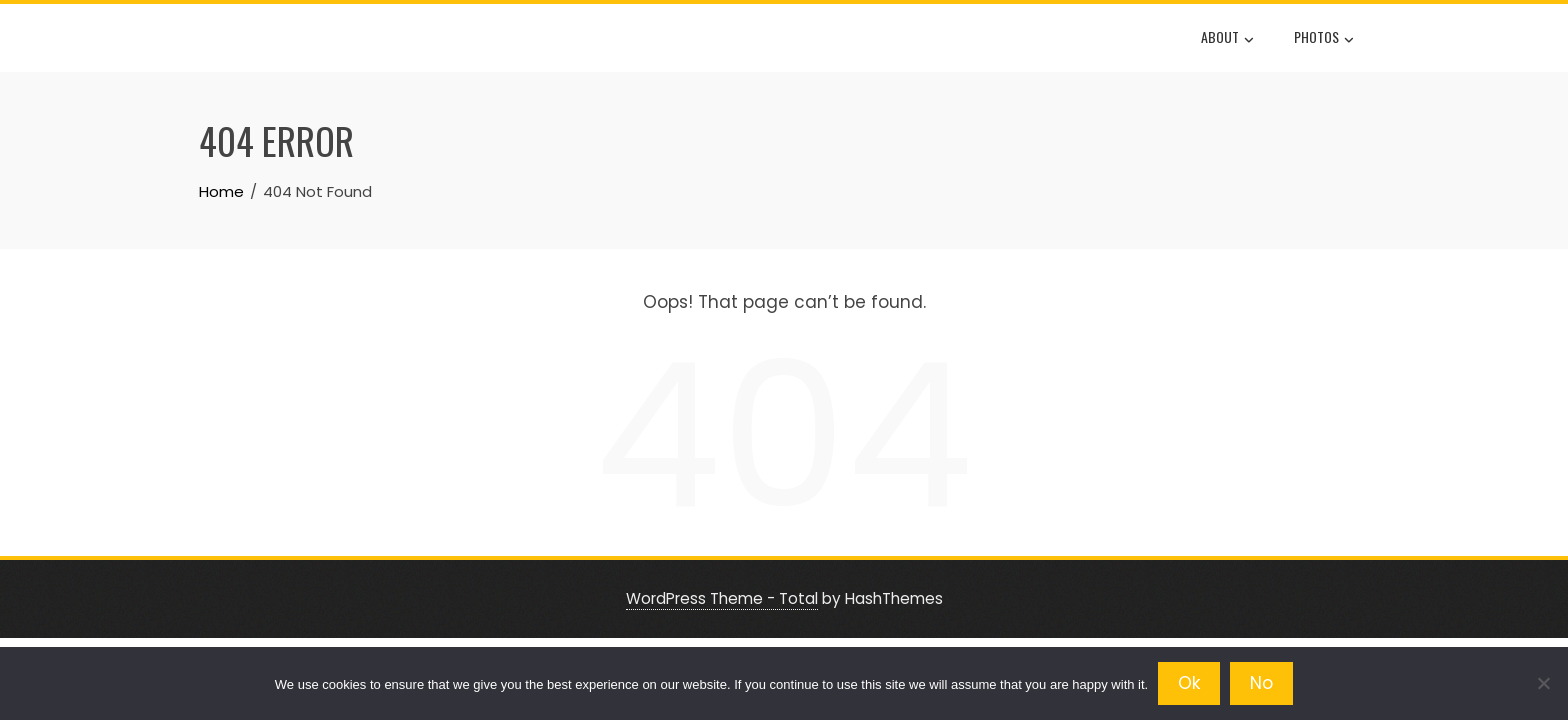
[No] (1543, 683)
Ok (1189, 683)
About (1227, 39)
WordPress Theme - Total (722, 598)
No (1261, 683)
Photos (1324, 39)
